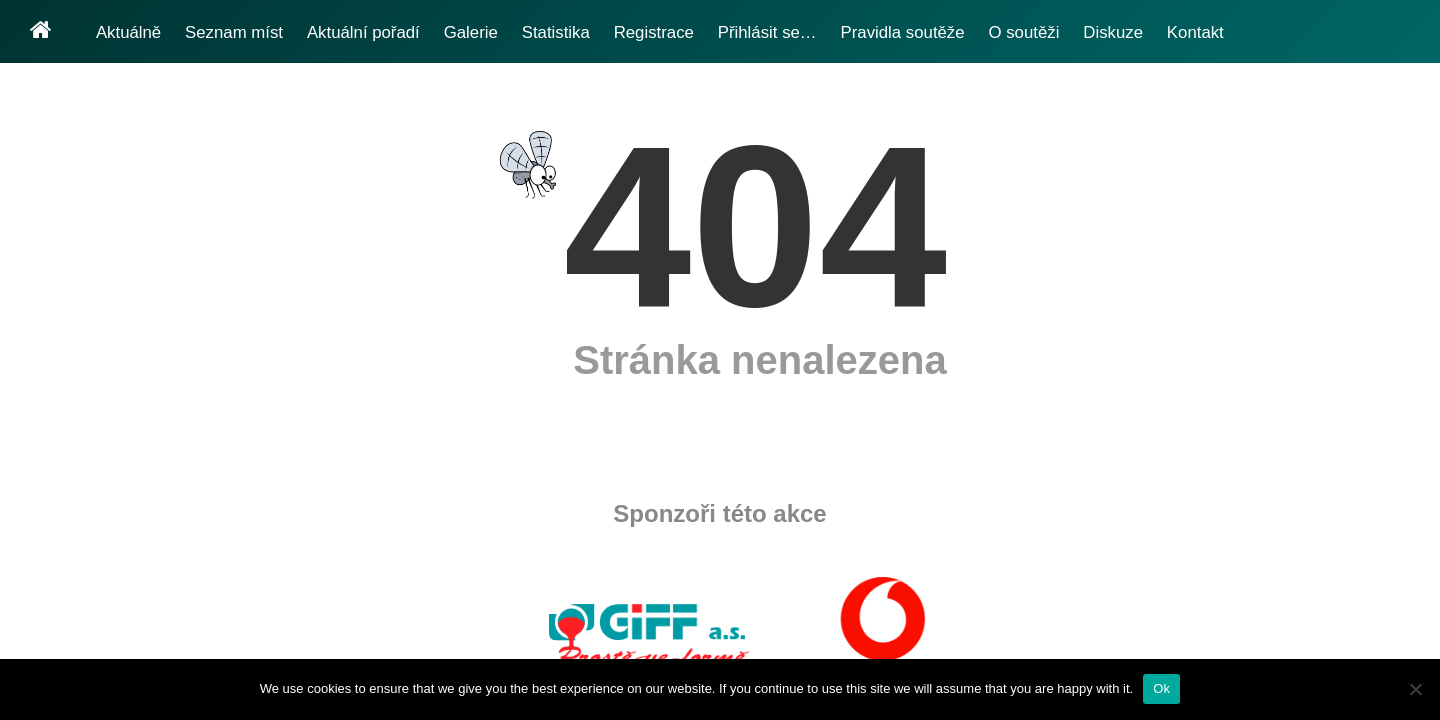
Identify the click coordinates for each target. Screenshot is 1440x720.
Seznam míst (234, 32)
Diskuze (1113, 32)
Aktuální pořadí (363, 32)
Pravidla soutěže (903, 32)
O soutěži (1024, 32)
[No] (1415, 689)
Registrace (654, 32)
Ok (1161, 688)
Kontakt (1195, 32)
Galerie (471, 32)
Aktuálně (128, 32)
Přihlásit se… (767, 32)
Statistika (556, 32)
